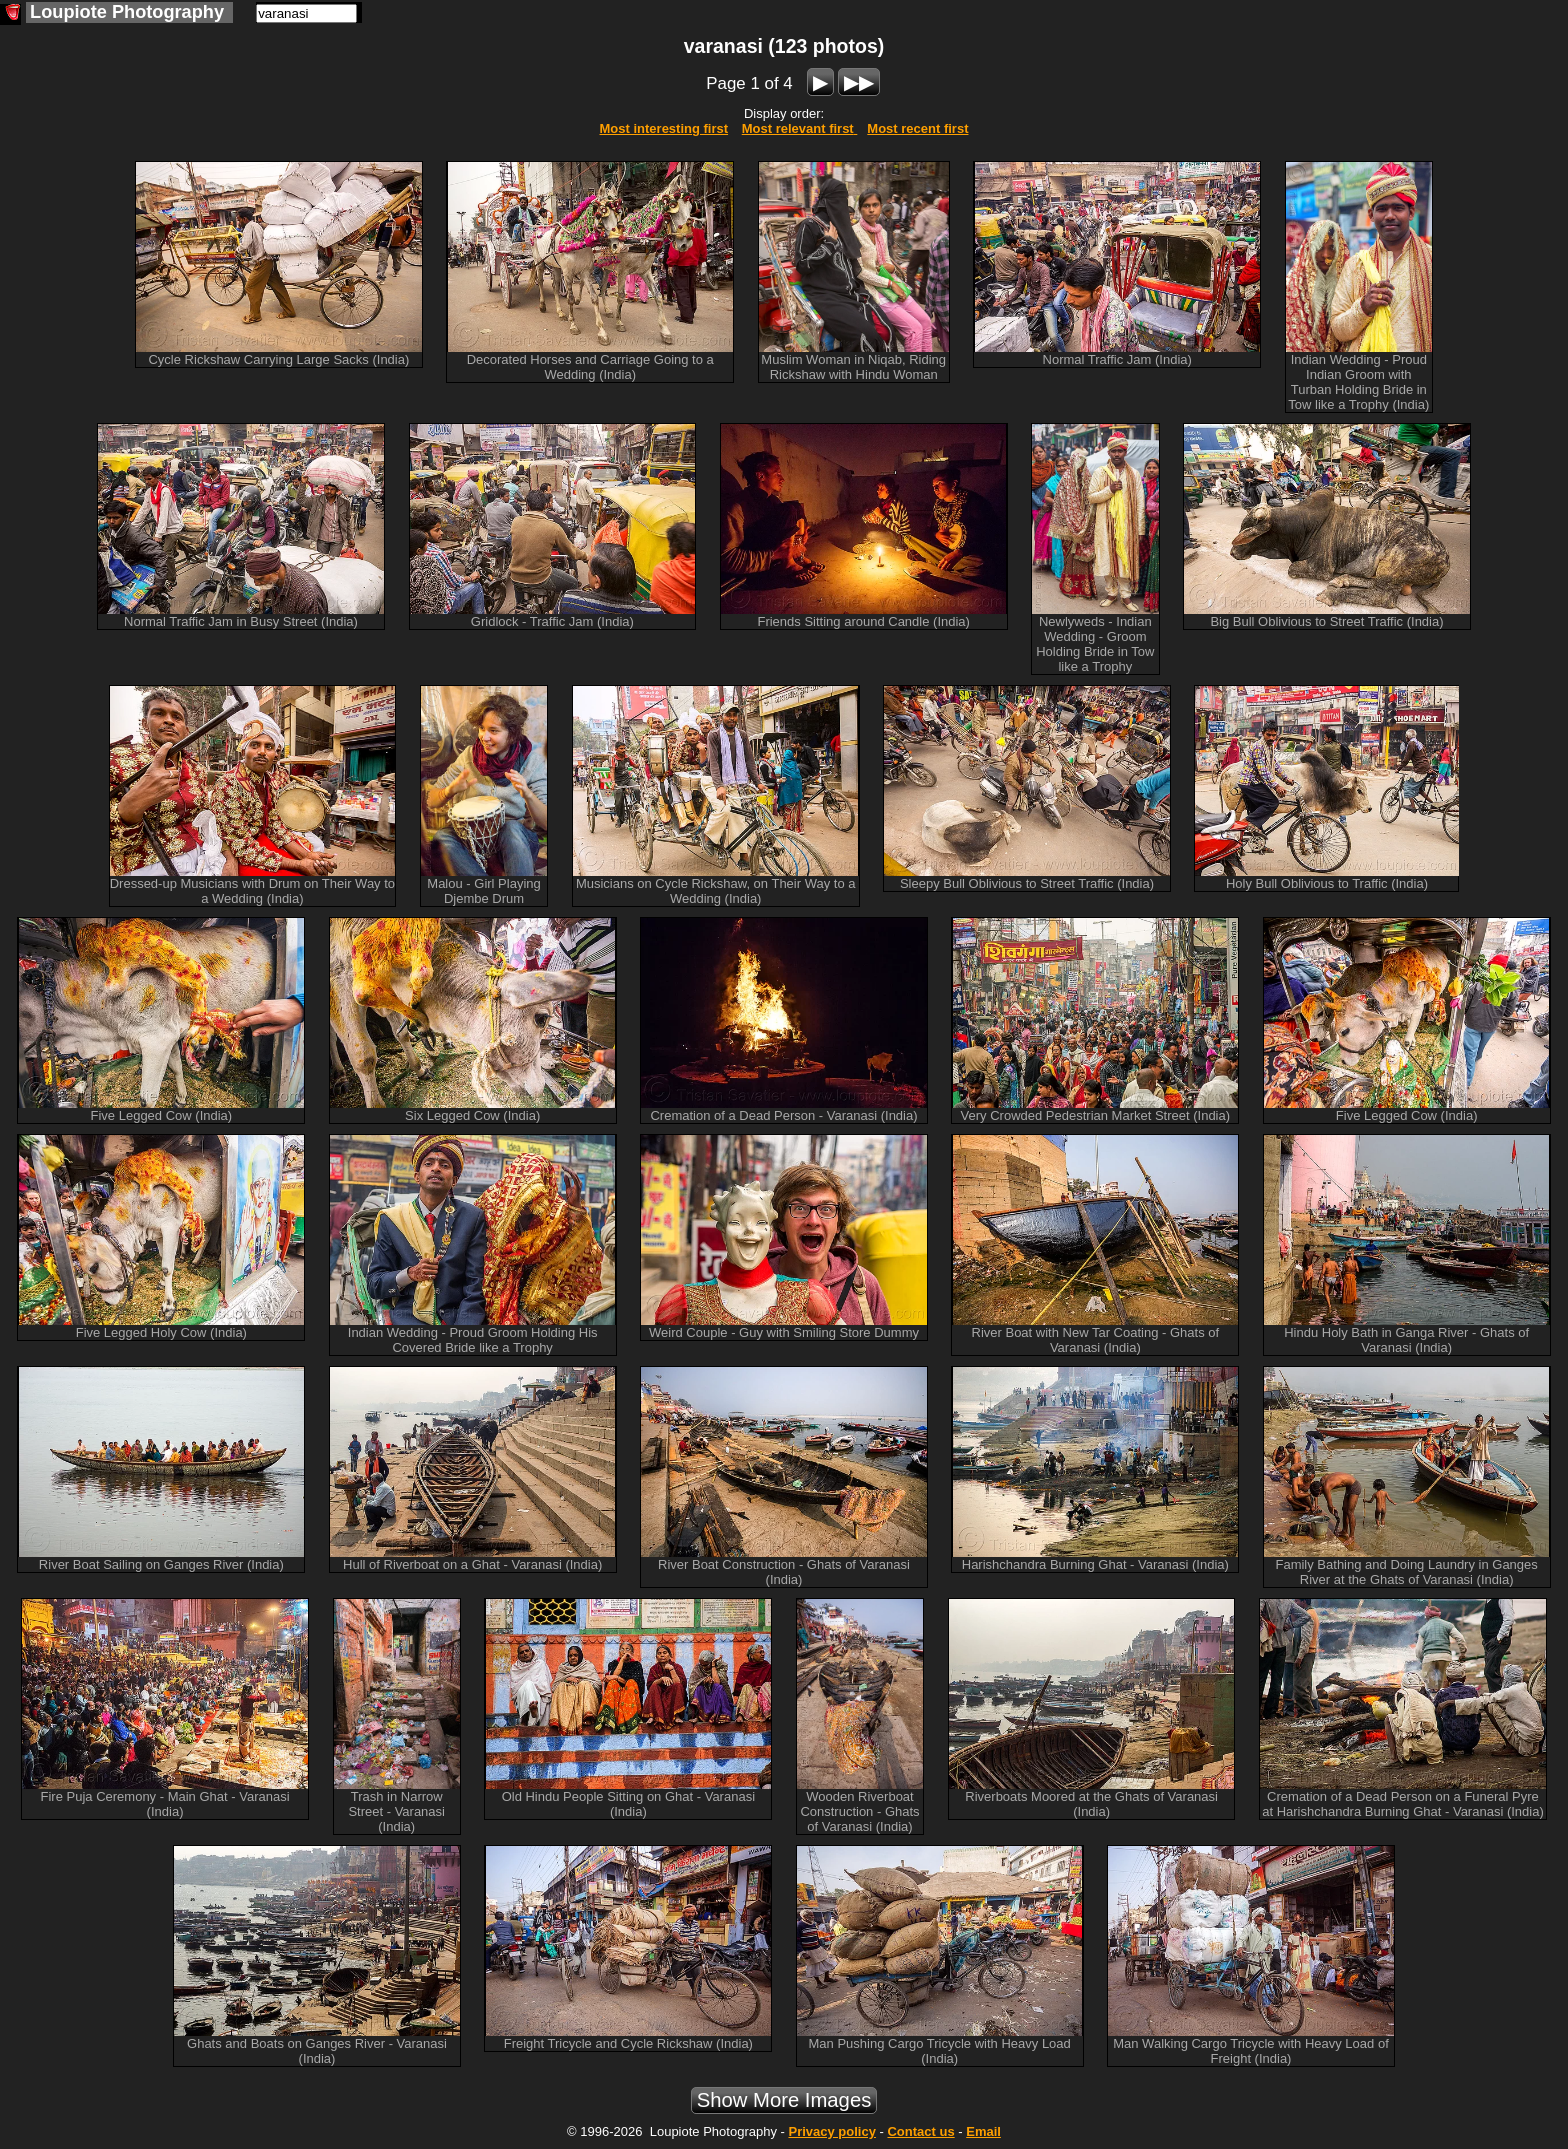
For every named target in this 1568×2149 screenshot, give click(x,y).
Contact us (920, 2131)
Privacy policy (831, 2131)
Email (983, 2131)
